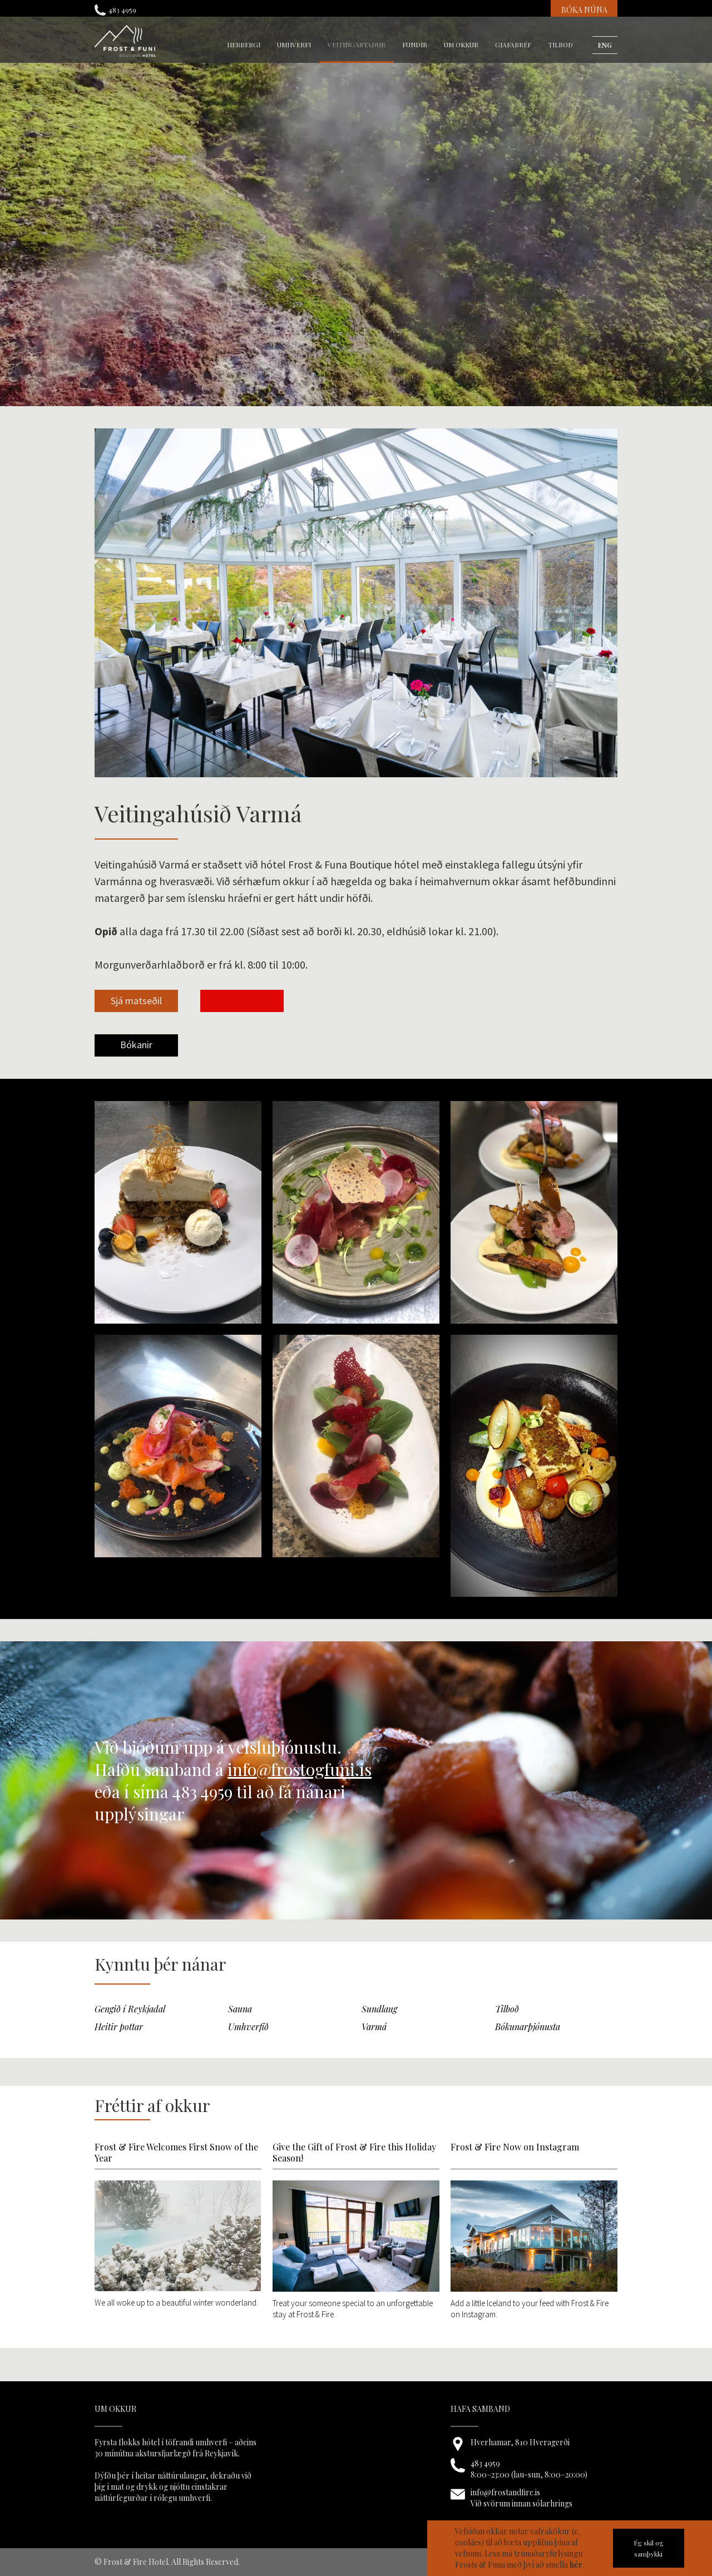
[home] (125, 41)
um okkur (461, 44)
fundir (414, 44)
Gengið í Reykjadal (130, 2009)
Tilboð (560, 44)
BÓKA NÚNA (584, 9)
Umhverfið (248, 2026)
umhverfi (294, 44)
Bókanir (136, 1044)
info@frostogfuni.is (300, 1769)
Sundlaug (379, 2009)
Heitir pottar (119, 2026)
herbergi (243, 44)
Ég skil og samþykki (649, 2548)
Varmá (374, 2026)
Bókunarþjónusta (527, 2026)
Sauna (240, 2009)
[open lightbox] (136, 1012)
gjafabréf (513, 44)
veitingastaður (356, 44)
